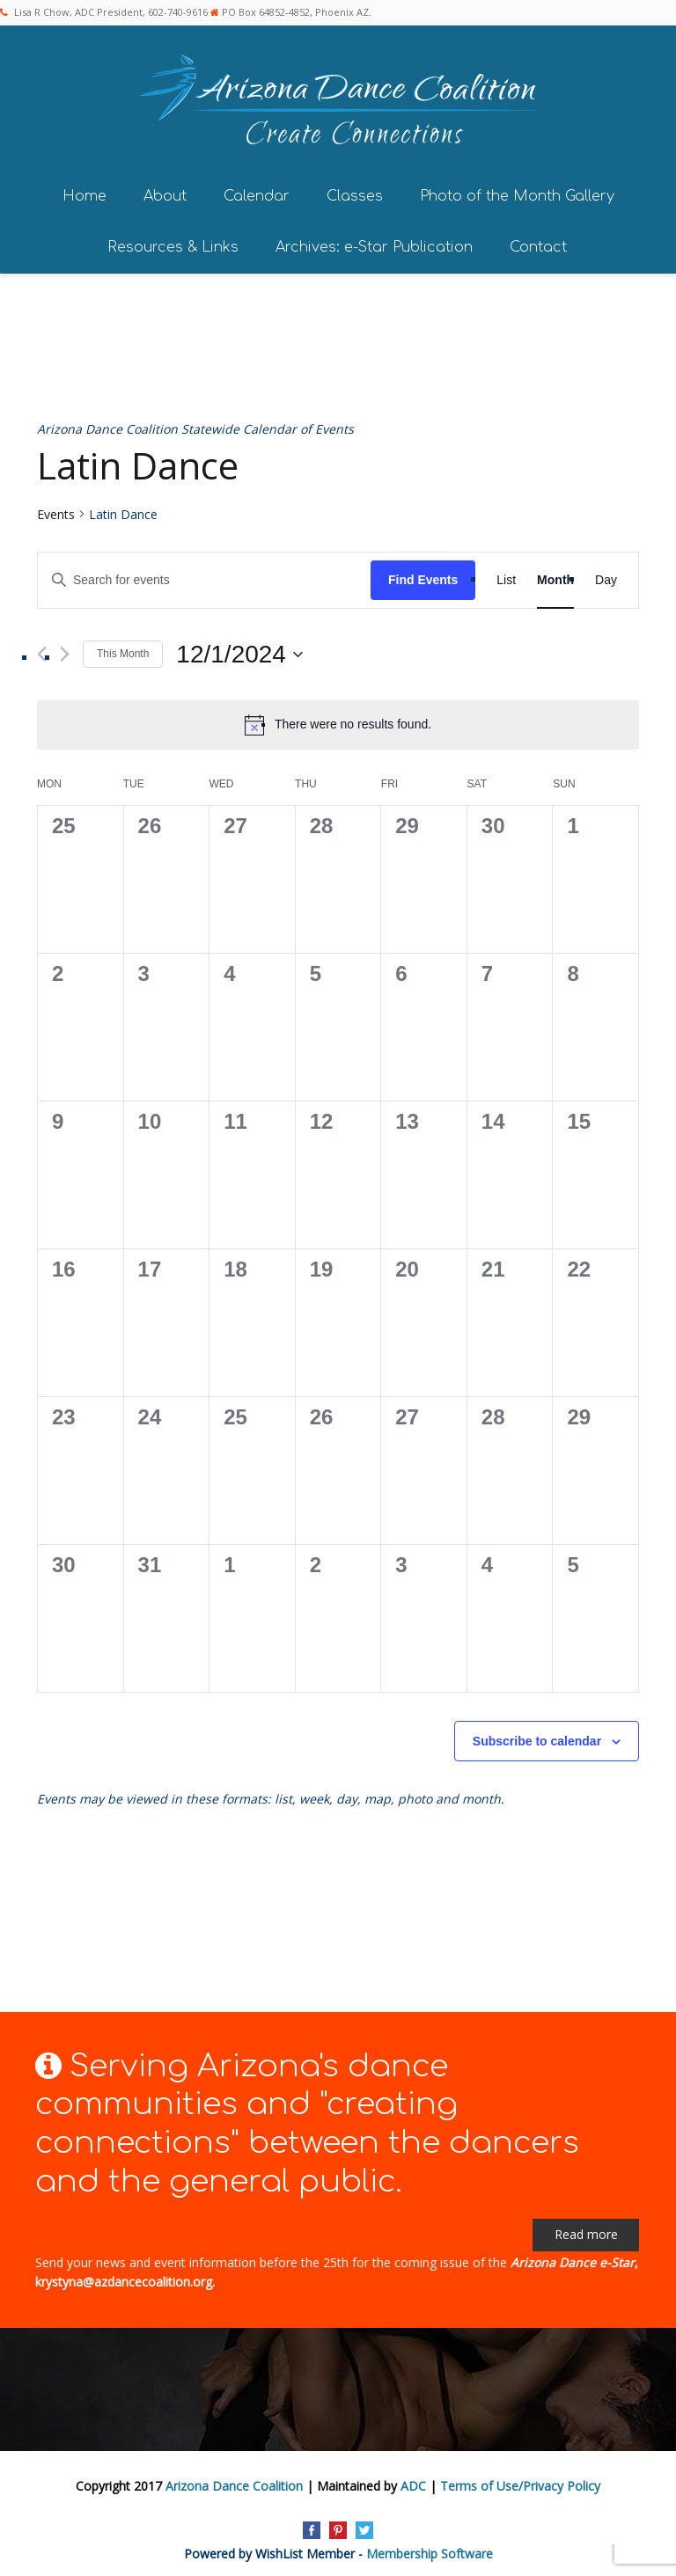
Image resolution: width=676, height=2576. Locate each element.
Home (84, 191)
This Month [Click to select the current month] (123, 648)
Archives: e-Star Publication (374, 242)
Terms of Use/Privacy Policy (520, 2479)
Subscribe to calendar (537, 1736)
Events (56, 509)
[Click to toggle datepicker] (239, 649)
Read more (586, 2229)
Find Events (423, 574)
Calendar (257, 191)
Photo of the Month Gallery (517, 191)
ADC (413, 2479)
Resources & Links (173, 242)
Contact (538, 242)
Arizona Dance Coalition (234, 2479)
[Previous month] (42, 648)
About (165, 191)
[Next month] (65, 648)
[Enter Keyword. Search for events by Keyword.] (204, 575)
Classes (355, 191)
